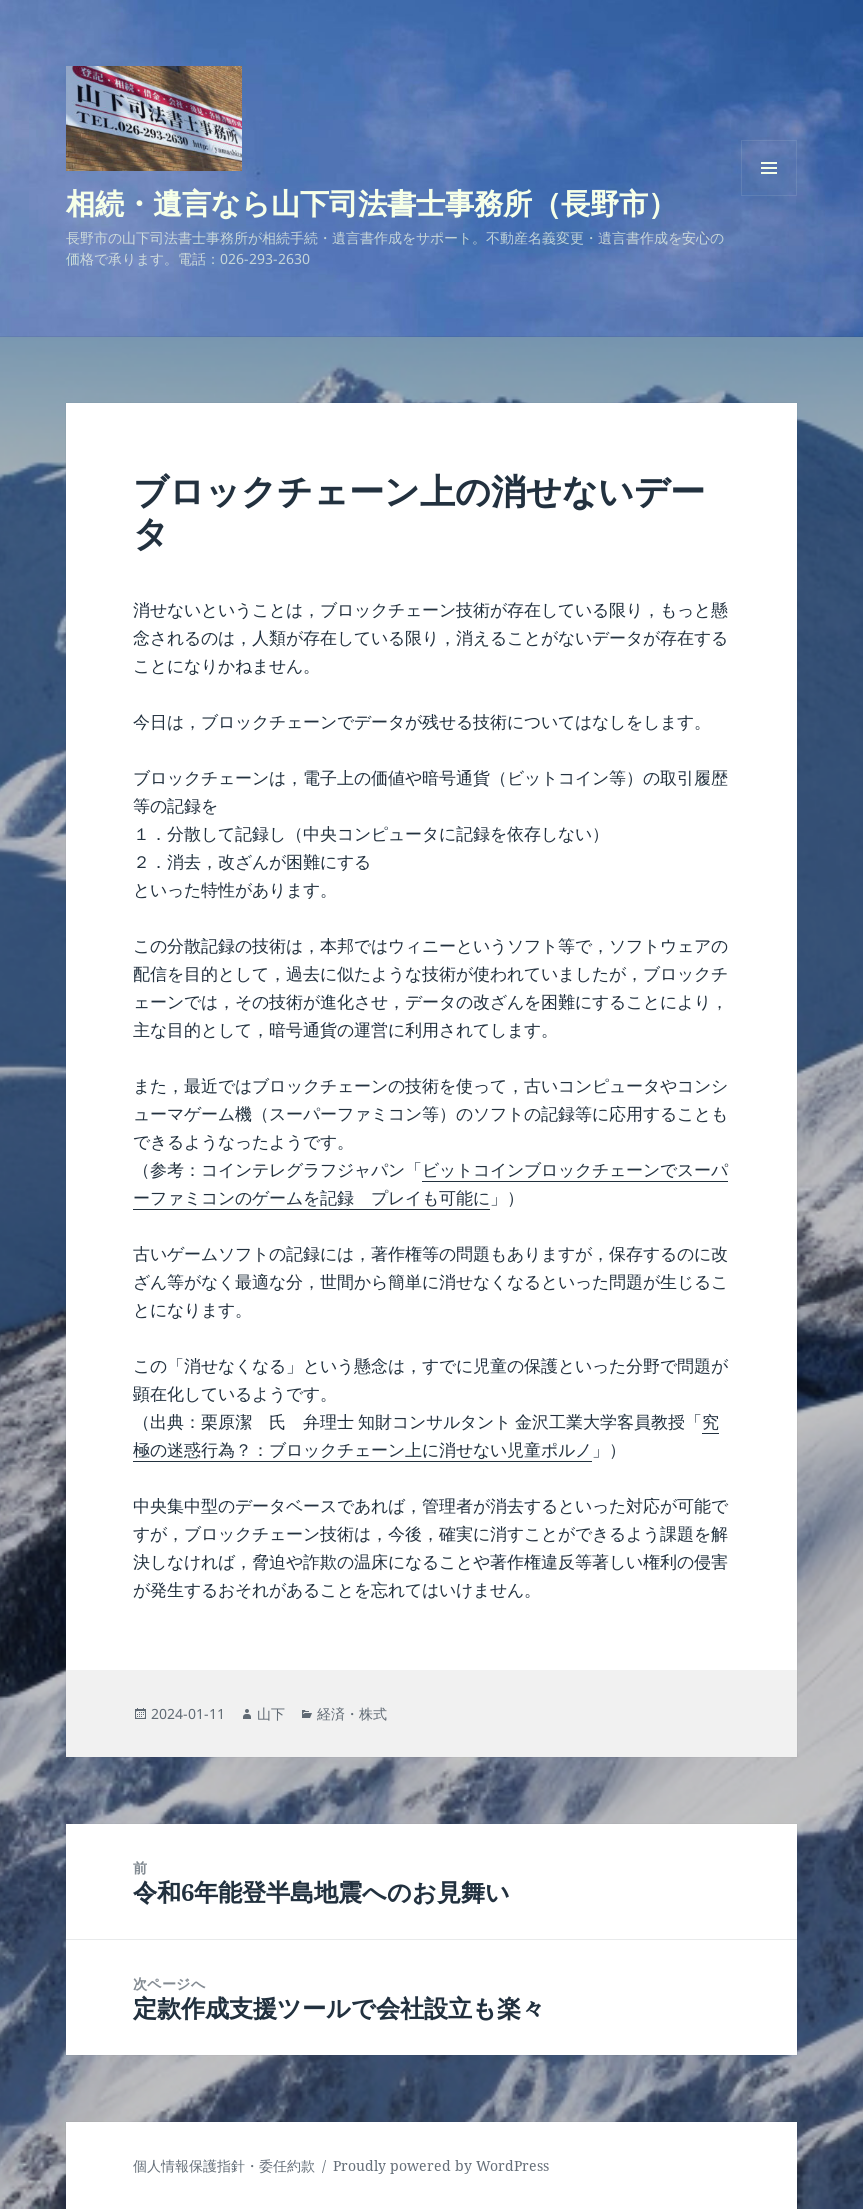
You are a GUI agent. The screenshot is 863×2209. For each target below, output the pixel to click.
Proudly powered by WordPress (441, 2165)
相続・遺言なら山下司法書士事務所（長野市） (371, 202)
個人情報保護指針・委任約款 (224, 2165)
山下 (271, 1713)
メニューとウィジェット (769, 195)
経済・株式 (352, 1713)
